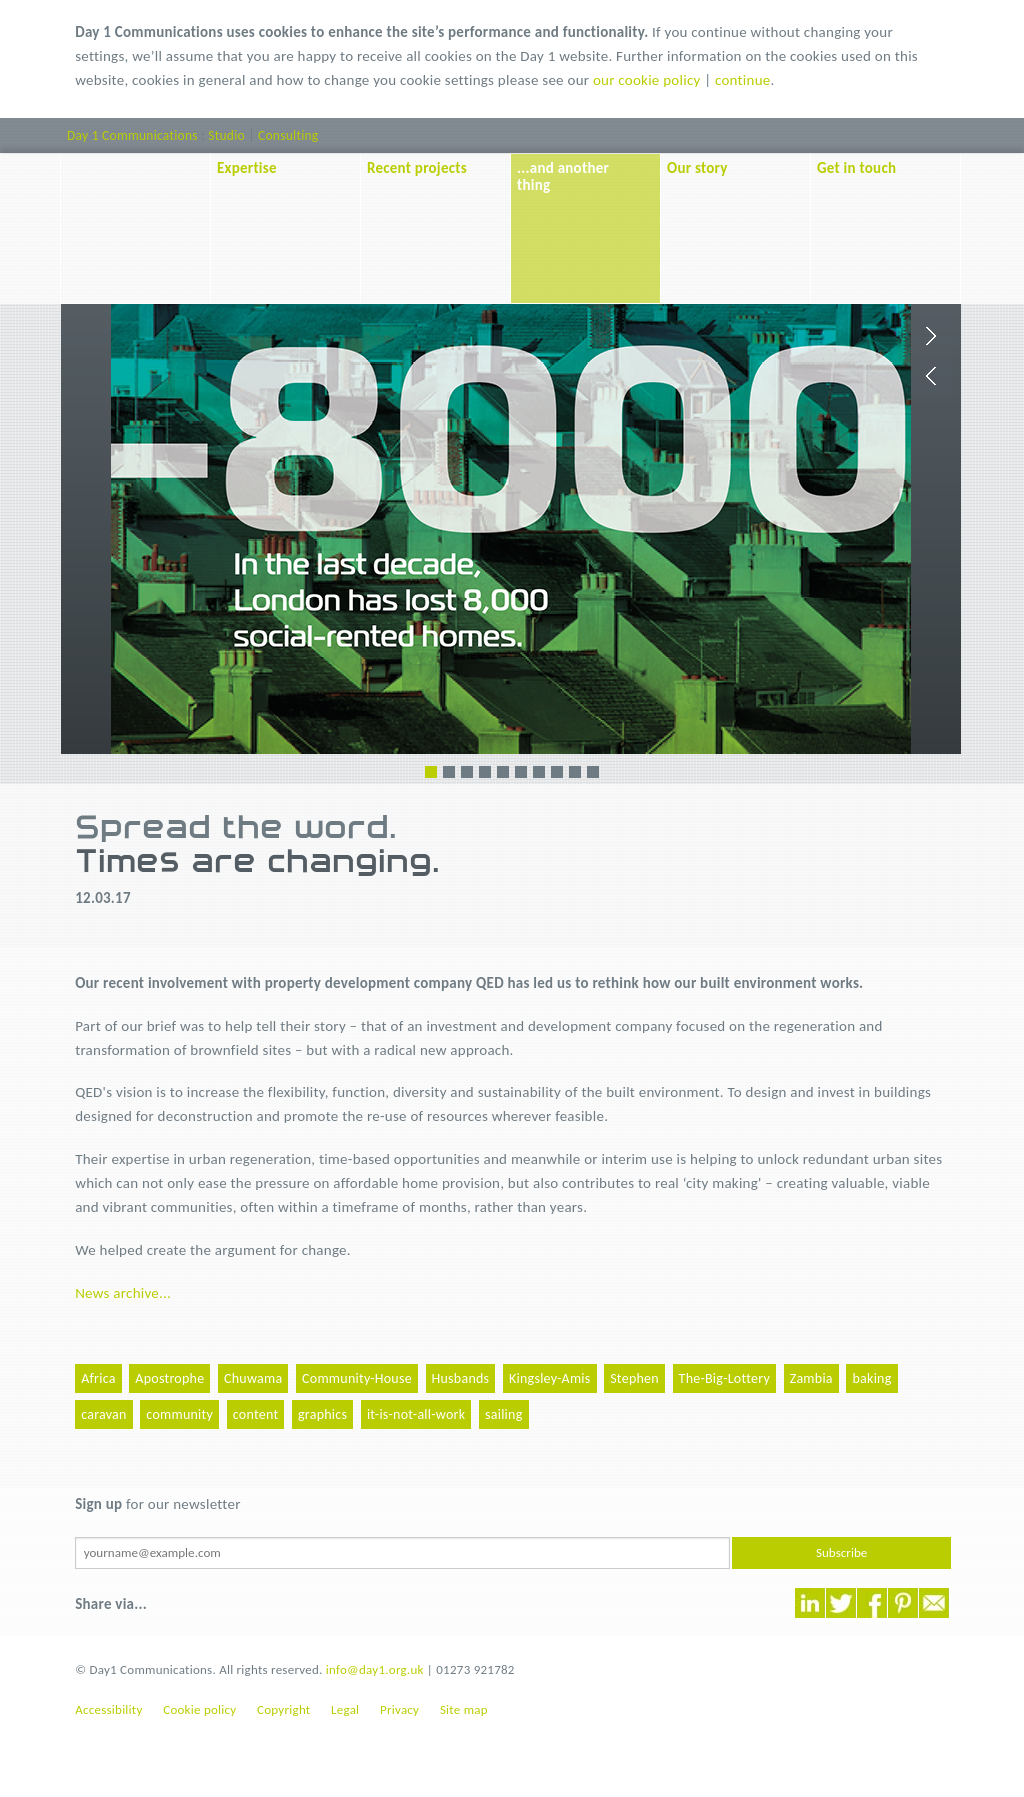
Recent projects (417, 168)
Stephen (634, 1378)
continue (743, 80)
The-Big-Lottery (724, 1378)
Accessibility (108, 1709)
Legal (345, 1709)
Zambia (811, 1378)
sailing (504, 1414)
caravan (104, 1414)
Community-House (357, 1378)
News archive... (123, 1293)
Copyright (283, 1709)
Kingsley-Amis (550, 1378)
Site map (464, 1709)
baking (871, 1378)
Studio (226, 135)
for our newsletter (157, 1504)
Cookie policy (199, 1709)
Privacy (399, 1709)
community (179, 1414)
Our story (697, 168)
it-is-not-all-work (416, 1414)
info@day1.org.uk (375, 1669)
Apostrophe (169, 1378)
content (256, 1414)
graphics (322, 1414)
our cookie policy (647, 80)
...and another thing (563, 176)
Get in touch (856, 168)
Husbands (461, 1378)
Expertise (247, 168)
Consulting (288, 135)
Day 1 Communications (132, 135)
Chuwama (253, 1378)
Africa (98, 1378)
